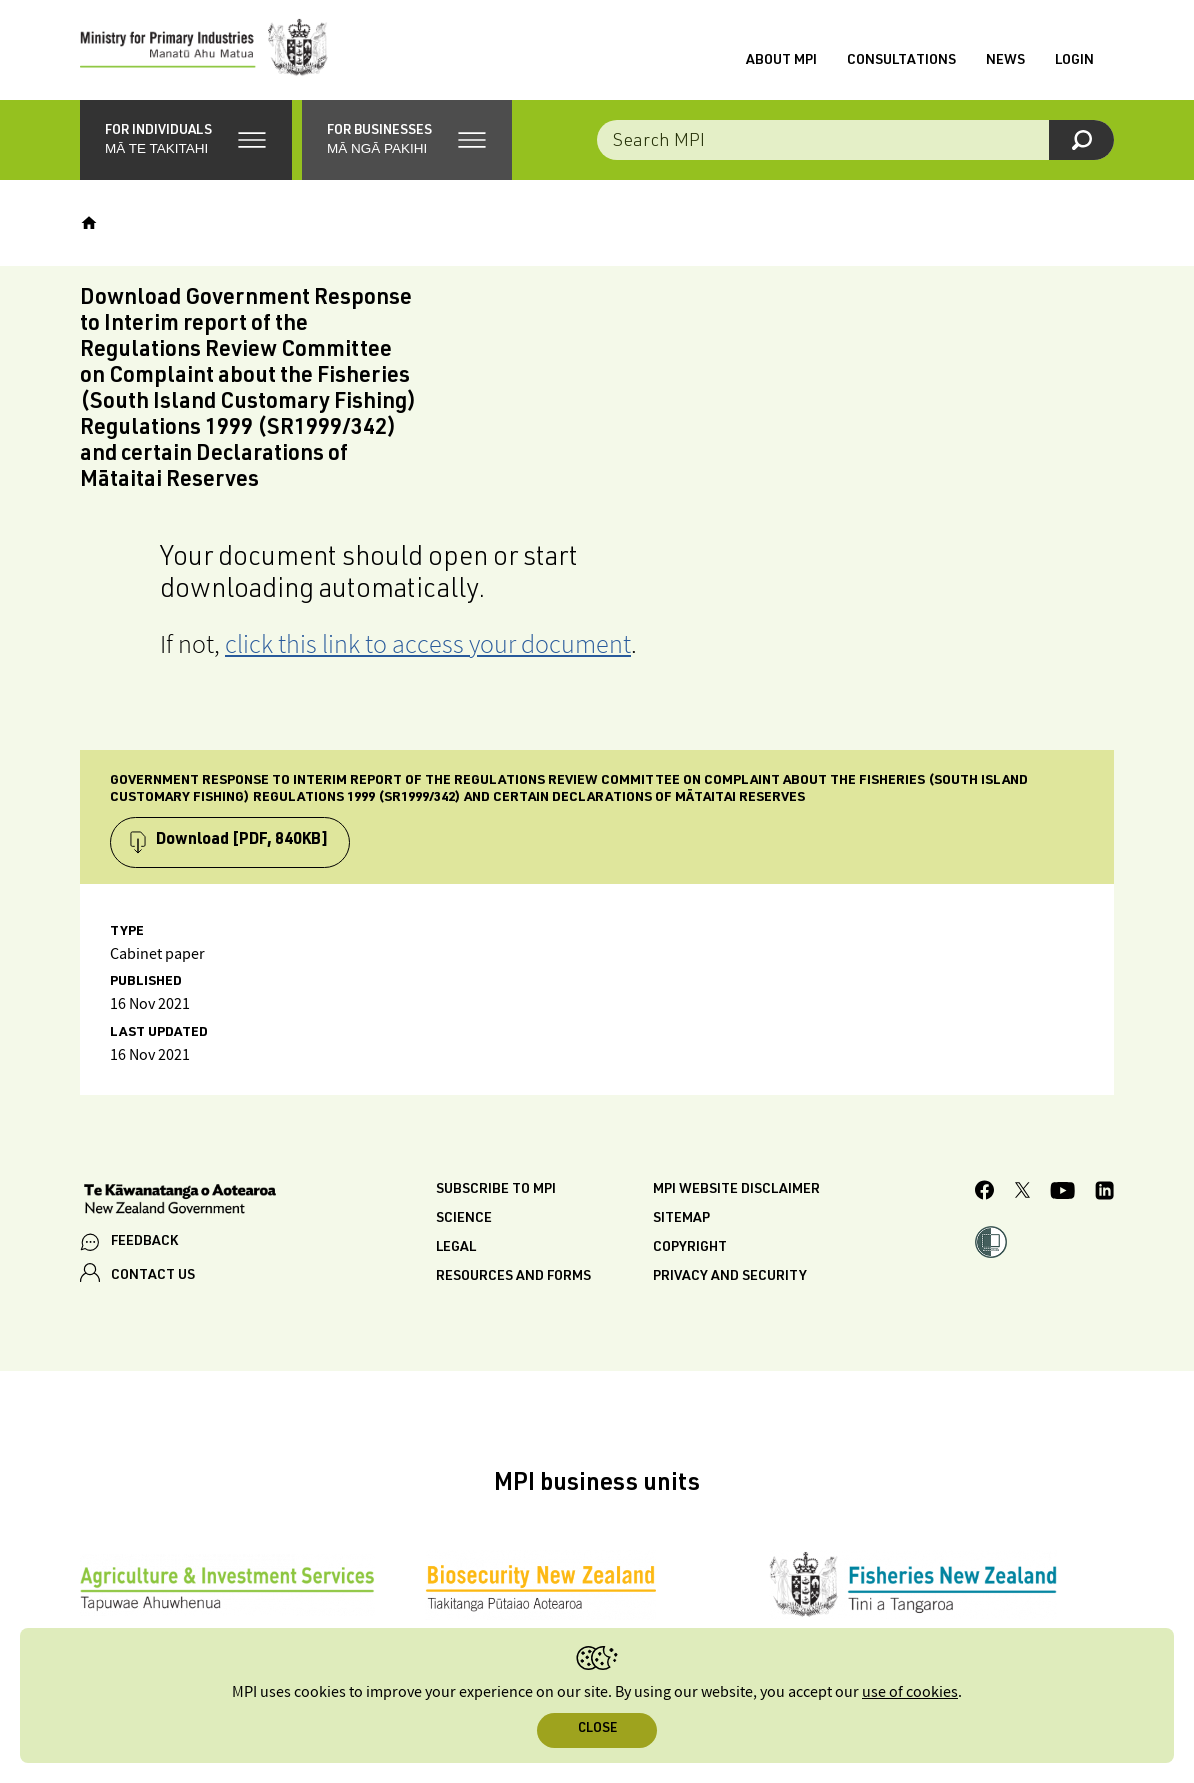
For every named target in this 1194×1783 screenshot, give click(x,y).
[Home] (89, 223)
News (1005, 61)
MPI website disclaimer (736, 1190)
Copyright (690, 1248)
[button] (186, 140)
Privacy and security (730, 1277)
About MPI (781, 61)
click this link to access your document (428, 643)
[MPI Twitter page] (1022, 1193)
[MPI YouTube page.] (1062, 1193)
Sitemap (681, 1219)
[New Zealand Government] (180, 1201)
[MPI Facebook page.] (985, 1193)
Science (464, 1219)
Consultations (901, 61)
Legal (456, 1248)
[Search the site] (855, 140)
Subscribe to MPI (496, 1190)
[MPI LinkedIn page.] (1104, 1193)
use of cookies (910, 1692)
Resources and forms (513, 1277)
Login (1074, 61)
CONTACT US (153, 1276)
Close (597, 1729)
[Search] (1081, 140)
